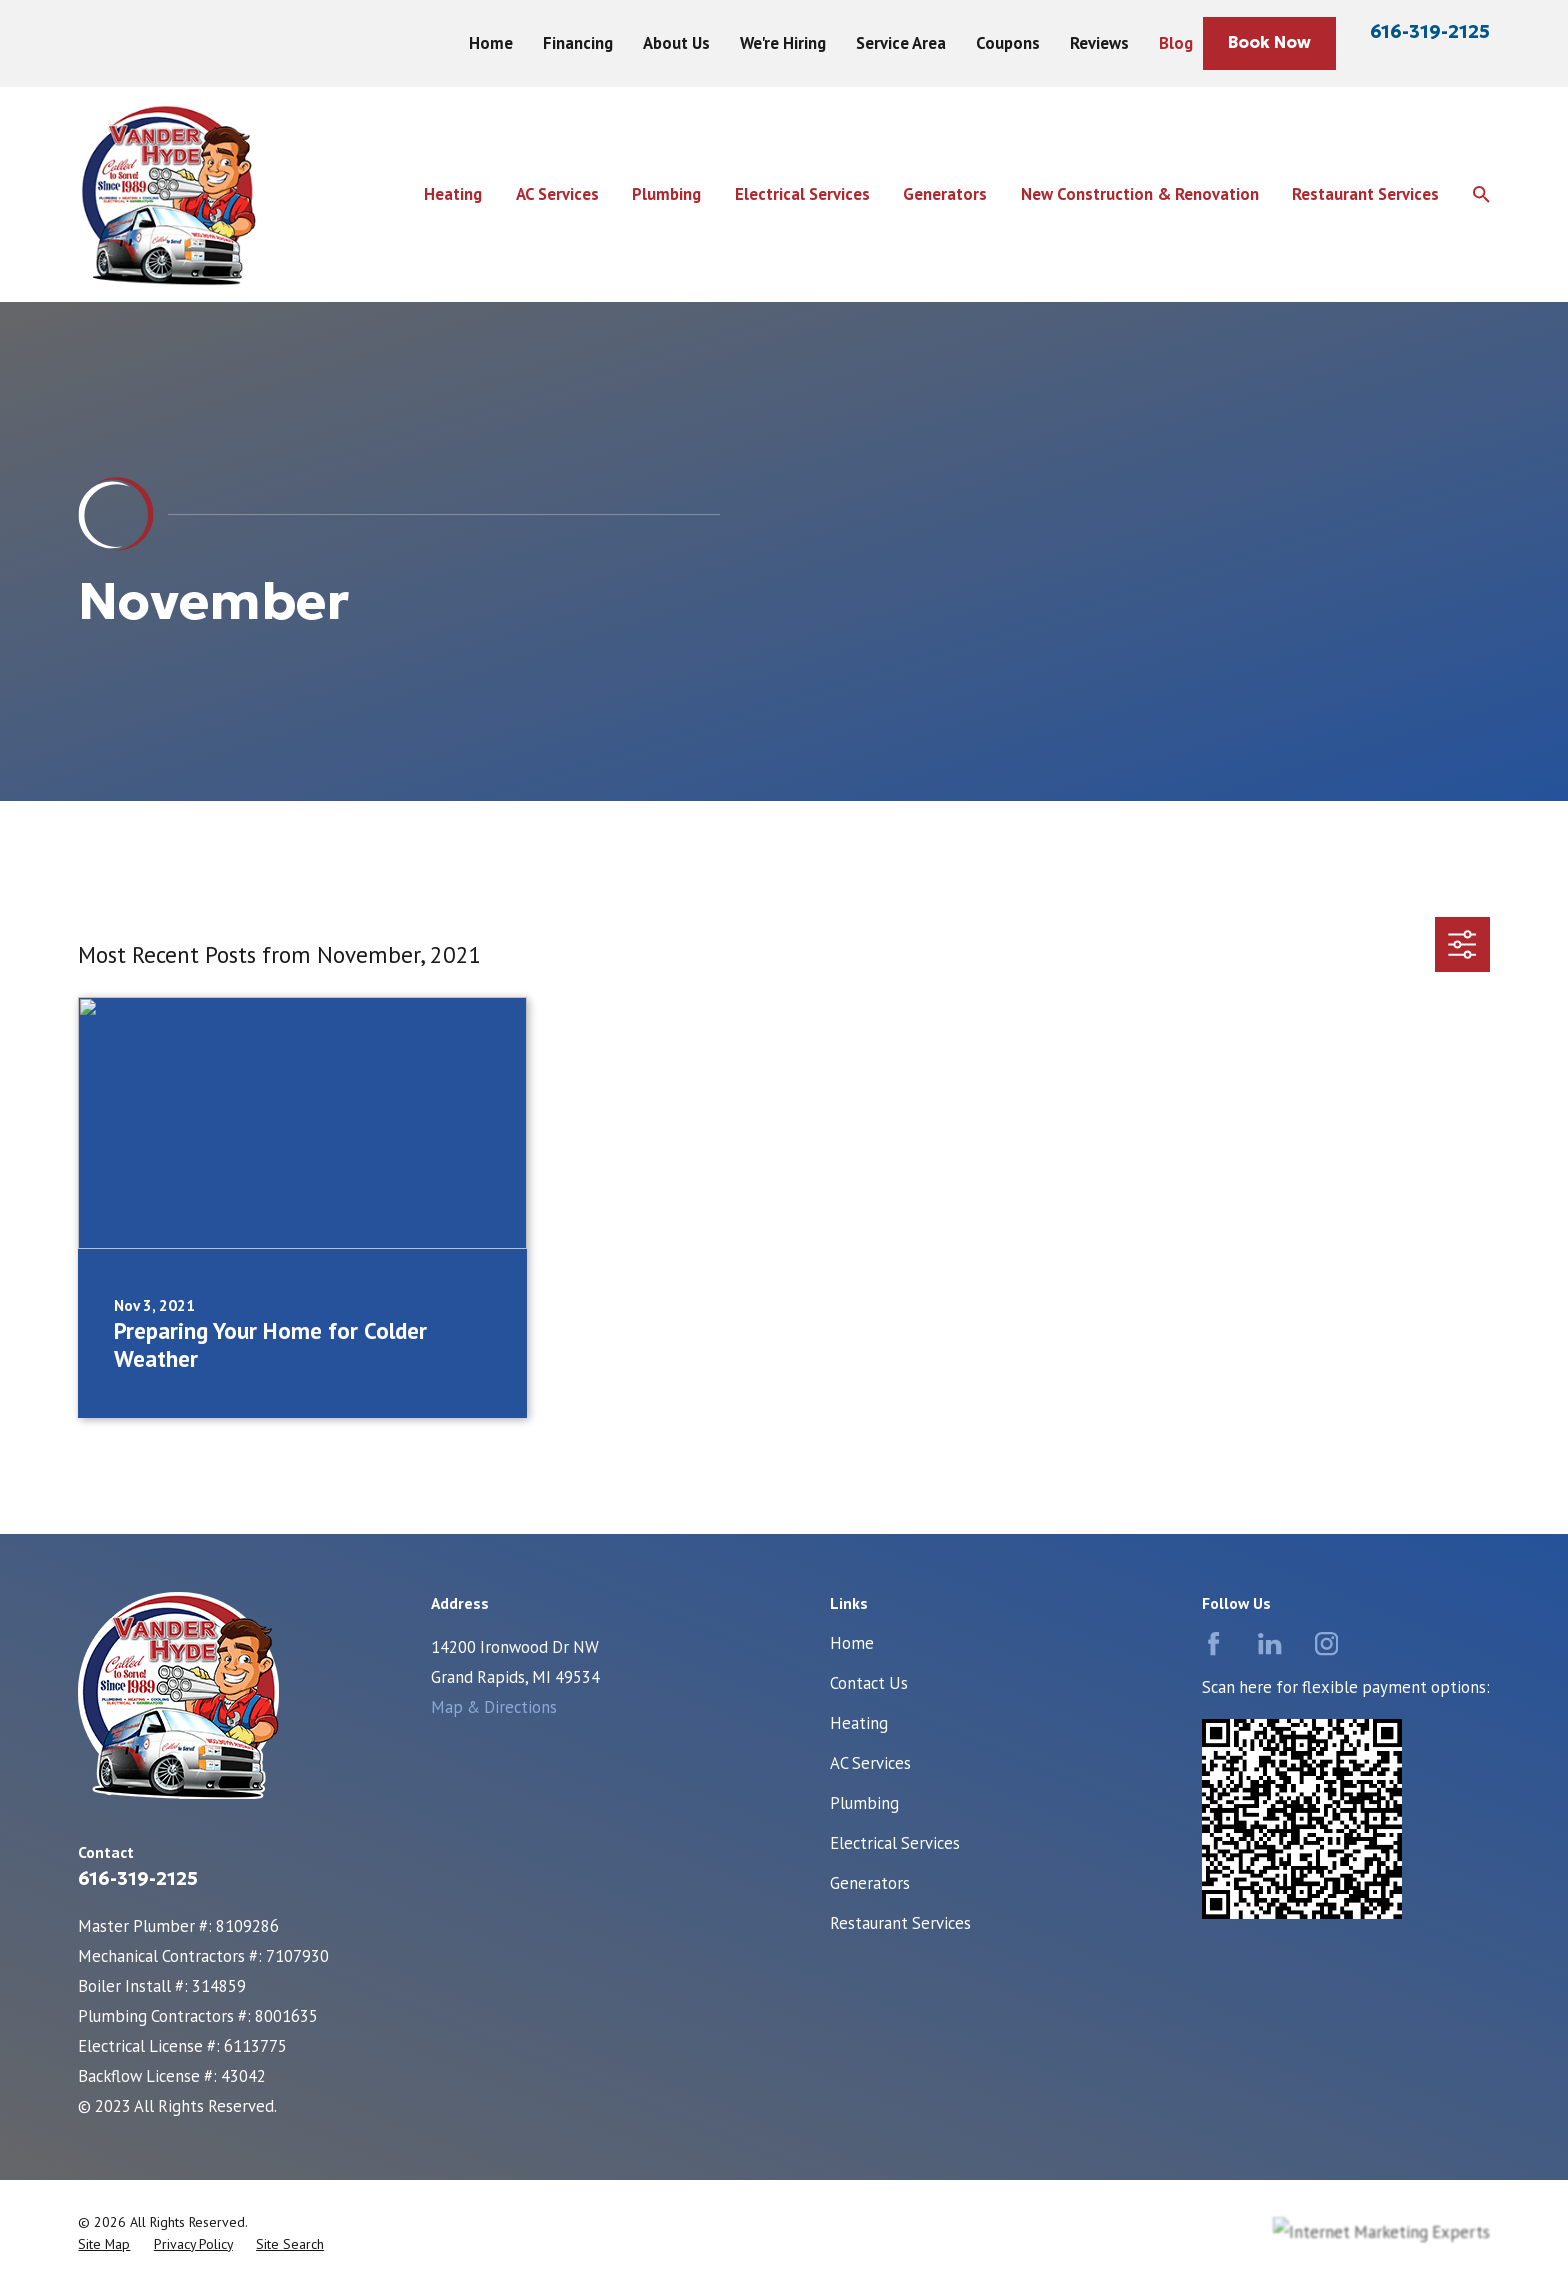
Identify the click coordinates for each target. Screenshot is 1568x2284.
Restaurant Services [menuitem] (1365, 194)
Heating (859, 1723)
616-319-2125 (1430, 31)
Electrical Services (895, 1843)
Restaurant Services (900, 1923)
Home (491, 43)
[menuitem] (104, 2244)
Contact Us (869, 1683)
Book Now (1269, 42)
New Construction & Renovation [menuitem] (1140, 194)
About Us (676, 43)
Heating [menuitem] (453, 194)
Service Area (901, 43)
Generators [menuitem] (945, 194)
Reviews (1099, 43)
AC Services (870, 1763)
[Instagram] (1326, 1643)
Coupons (1008, 43)
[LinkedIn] (1269, 1643)
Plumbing (864, 1803)
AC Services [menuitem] (557, 194)
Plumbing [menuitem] (666, 194)
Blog (1176, 43)
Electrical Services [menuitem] (802, 194)
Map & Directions (494, 1707)
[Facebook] (1213, 1643)
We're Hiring (783, 43)
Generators (870, 1883)
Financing (578, 43)
